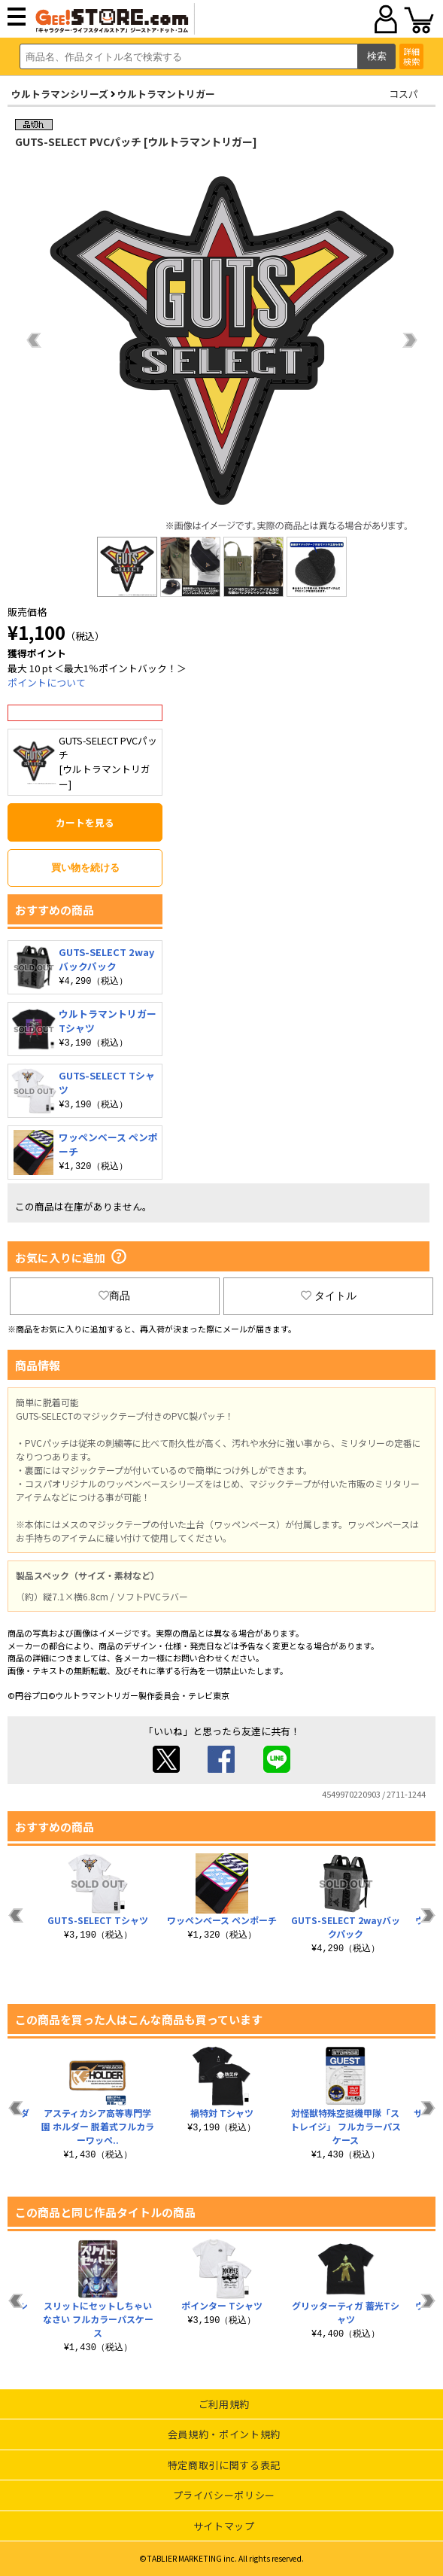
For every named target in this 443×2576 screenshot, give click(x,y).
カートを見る (85, 822)
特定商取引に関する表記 (224, 2465)
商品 (114, 1296)
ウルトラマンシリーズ (59, 94)
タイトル (329, 1296)
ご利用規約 (224, 2404)
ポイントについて (47, 682)
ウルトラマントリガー (166, 94)
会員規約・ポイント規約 (224, 2434)
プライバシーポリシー (224, 2495)
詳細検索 (411, 56)
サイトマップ (224, 2526)
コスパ (403, 94)
